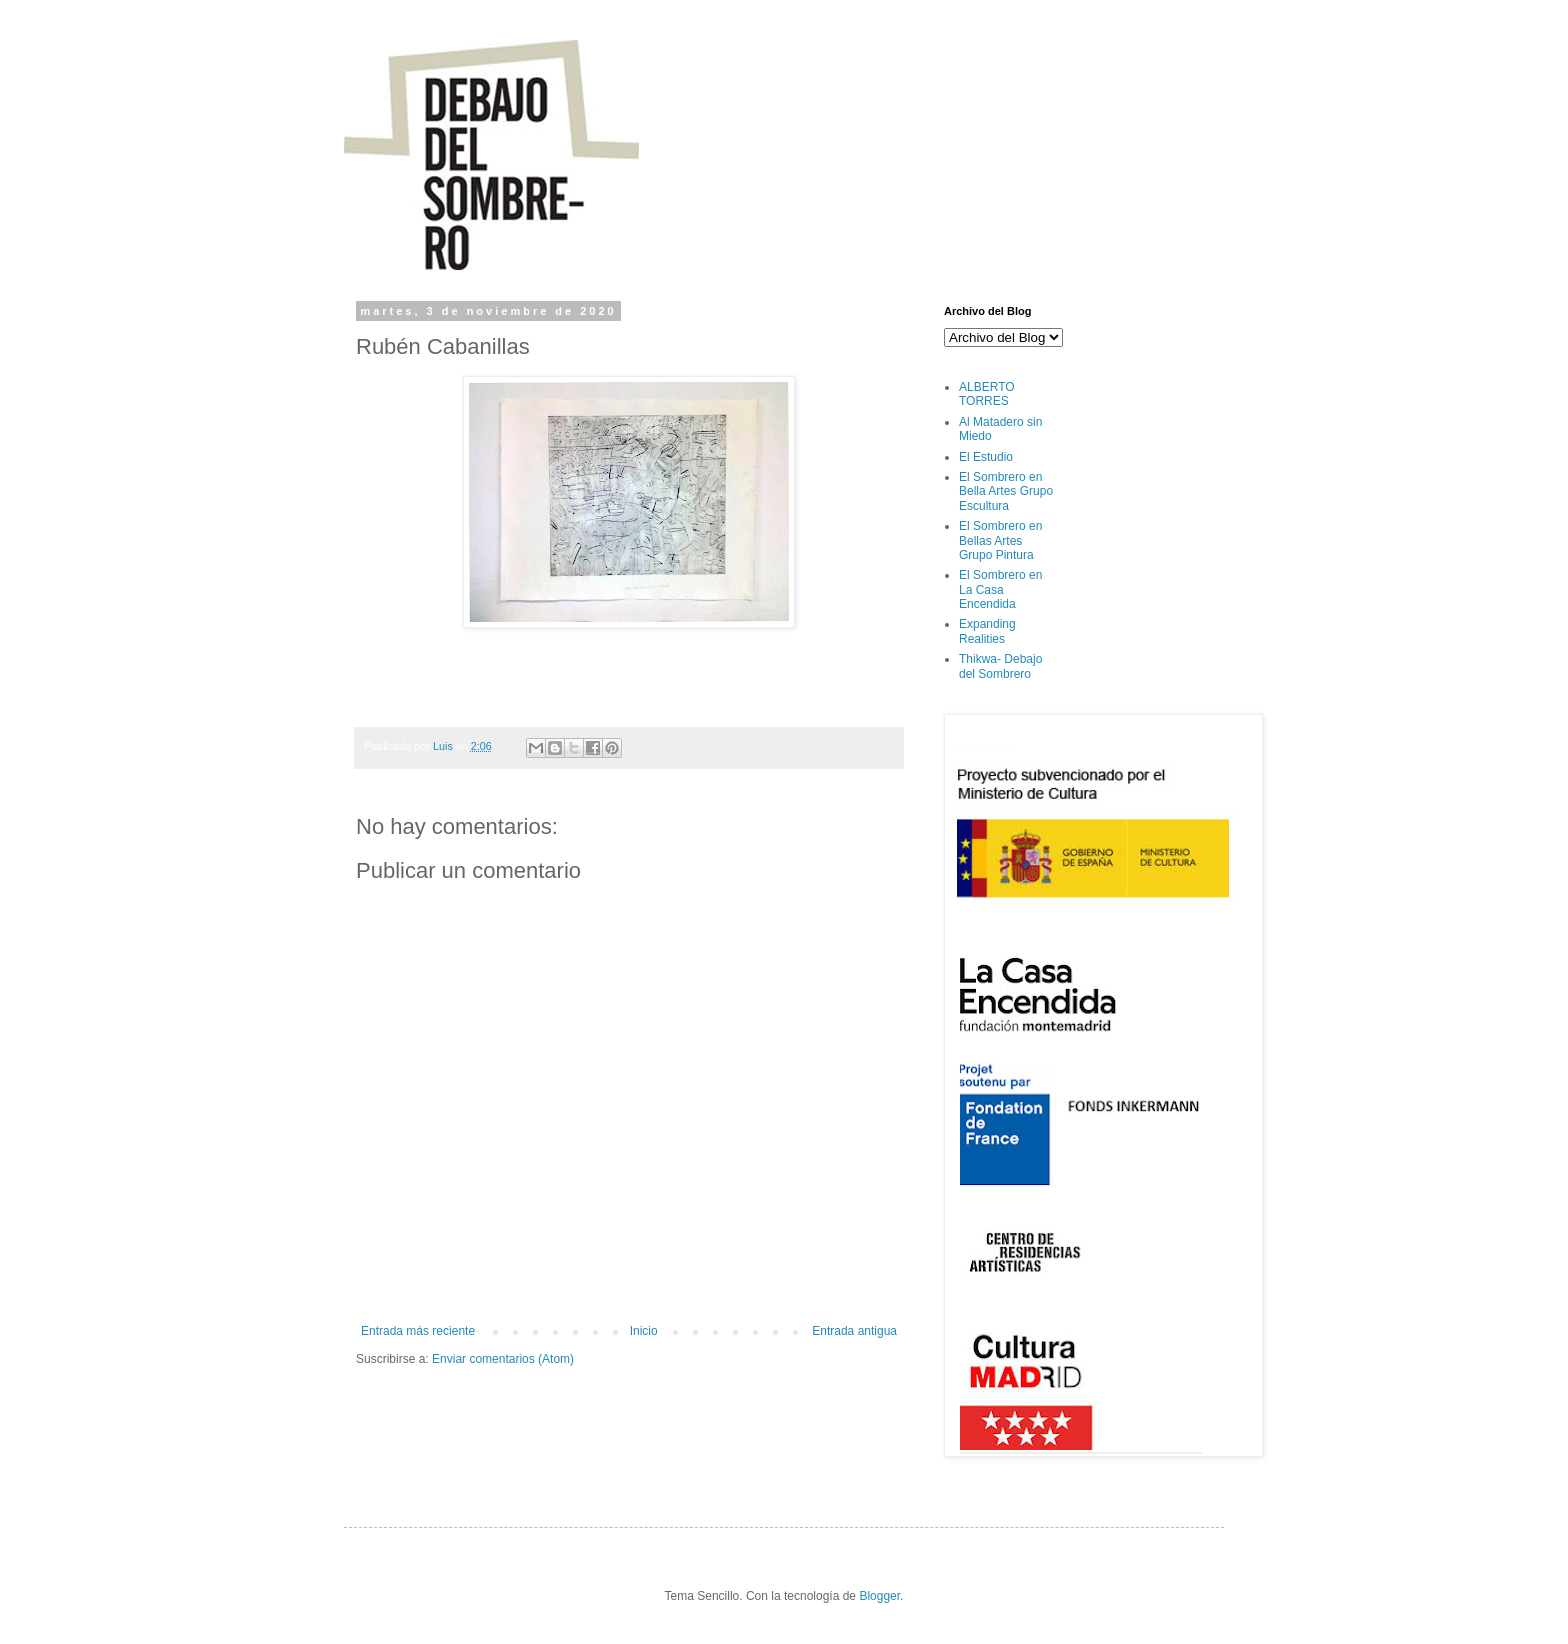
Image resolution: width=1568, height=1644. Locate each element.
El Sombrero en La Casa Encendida (1000, 589)
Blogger (879, 1596)
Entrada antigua (854, 1331)
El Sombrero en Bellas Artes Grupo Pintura (1000, 540)
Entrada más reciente (418, 1331)
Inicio (644, 1331)
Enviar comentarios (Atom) (503, 1359)
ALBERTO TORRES (987, 394)
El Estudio (986, 457)
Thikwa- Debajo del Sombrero (1000, 666)
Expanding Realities (987, 631)
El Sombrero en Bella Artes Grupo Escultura (1006, 491)
